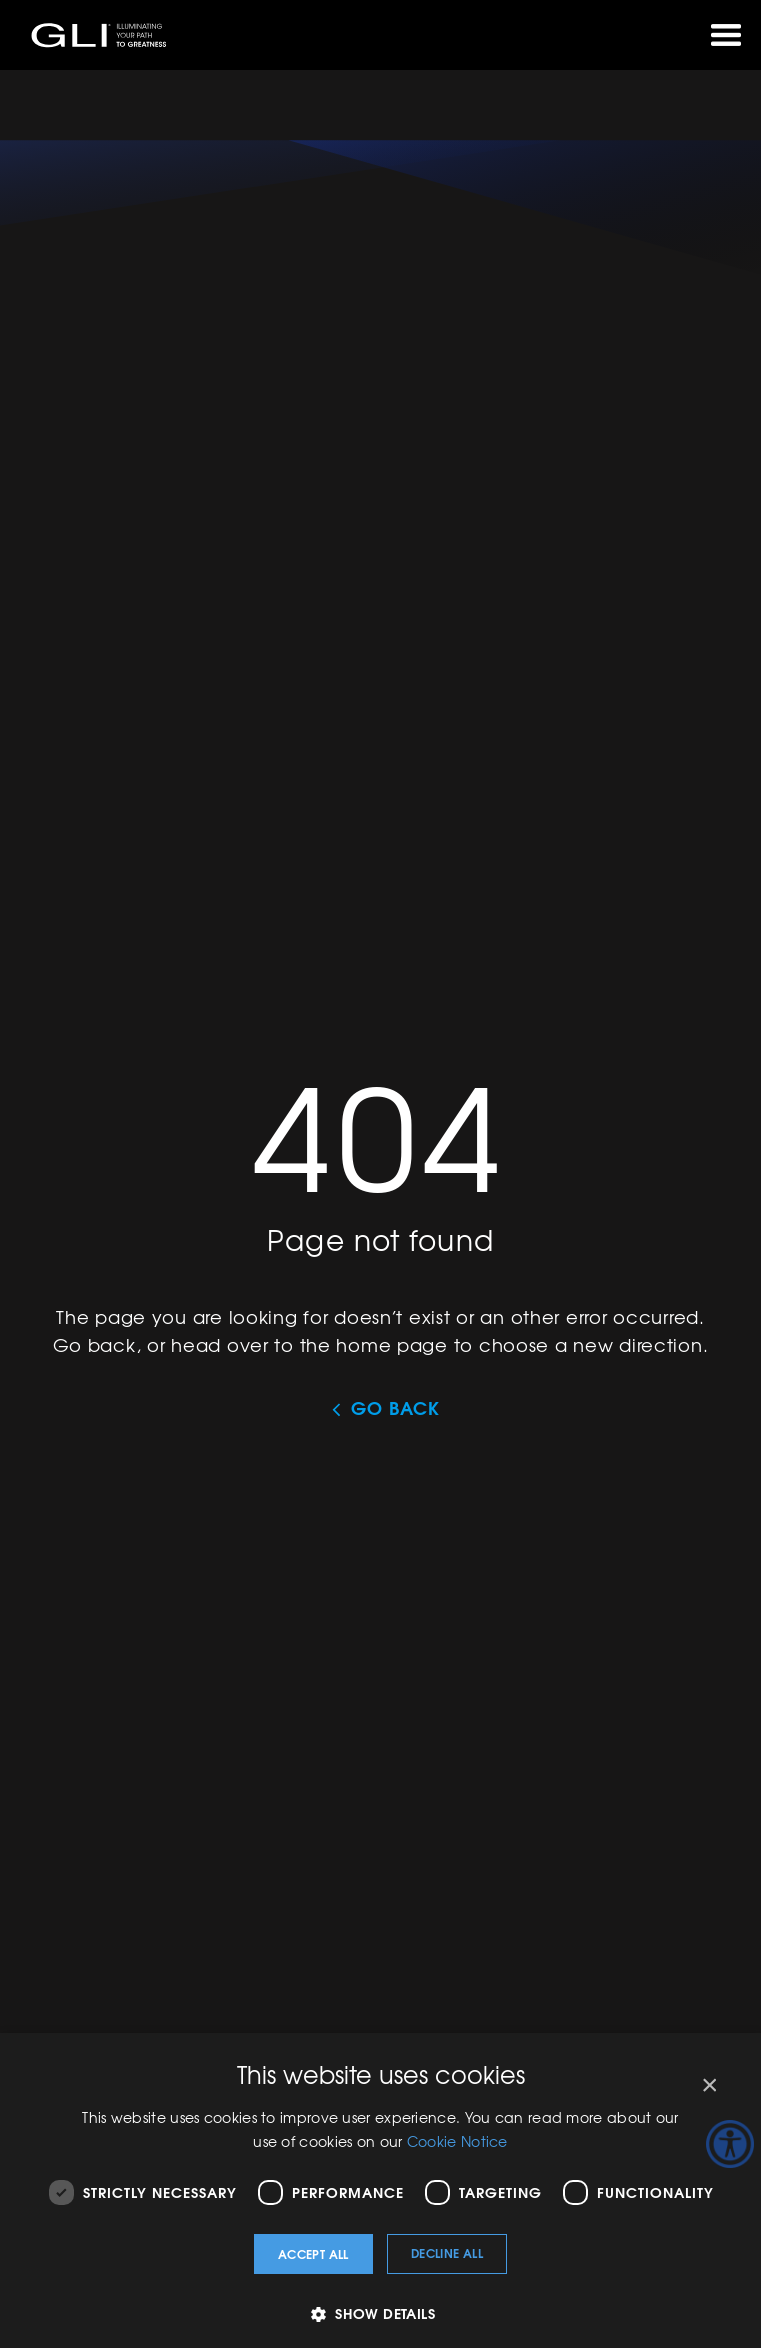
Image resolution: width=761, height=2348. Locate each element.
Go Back (395, 1408)
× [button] (708, 2085)
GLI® (100, 35)
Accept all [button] (313, 2253)
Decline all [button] (447, 2252)
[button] (380, 2313)
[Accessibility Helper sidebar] (730, 2144)
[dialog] (380, 2190)
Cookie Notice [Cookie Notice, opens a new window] (457, 2141)
